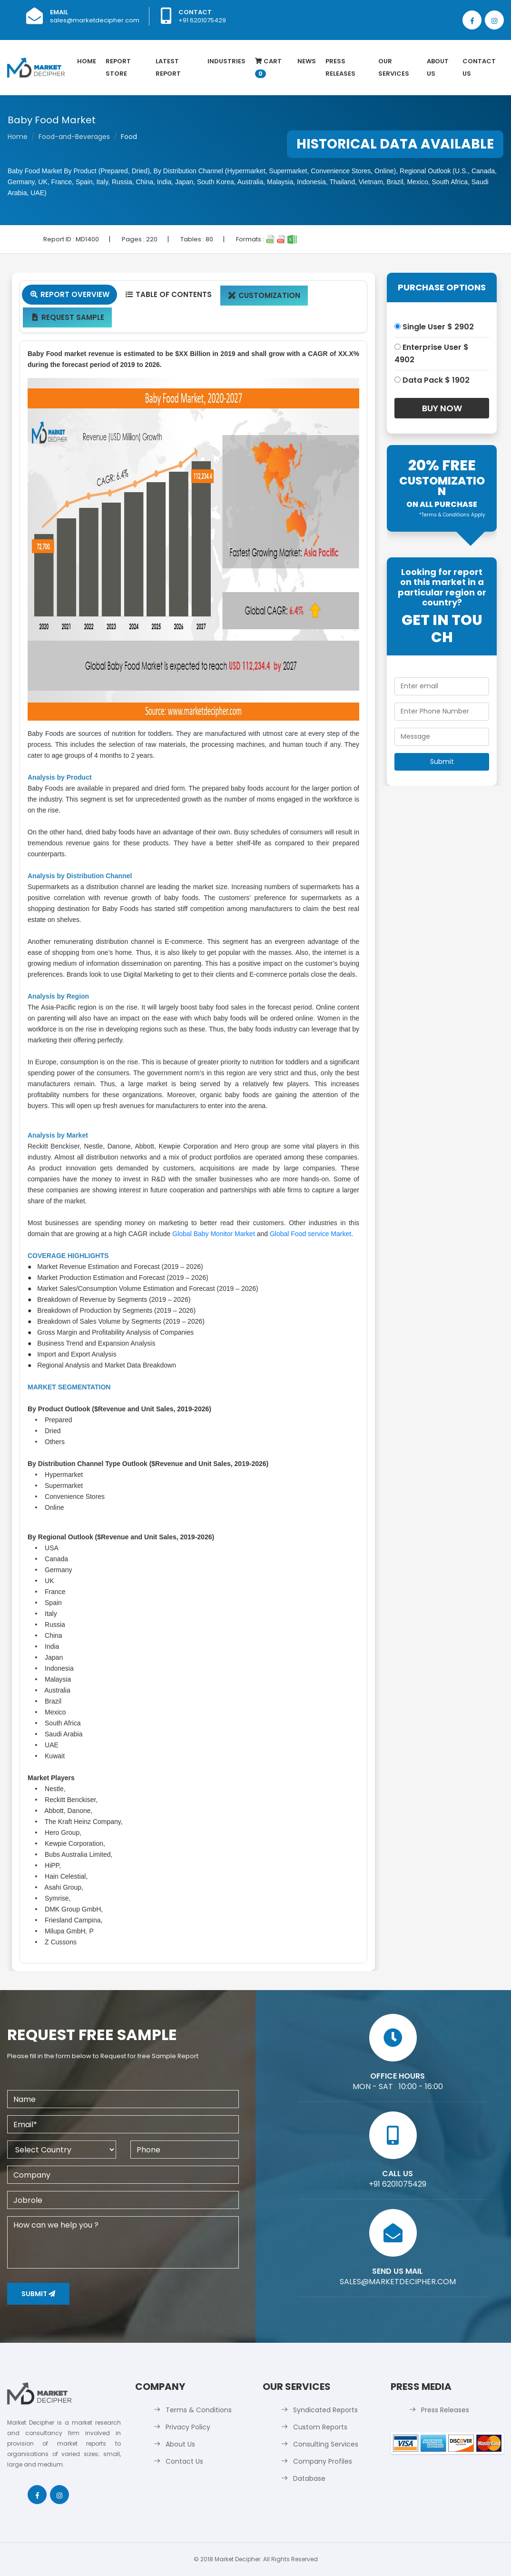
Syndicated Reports (325, 2410)
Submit (38, 2294)
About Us (438, 67)
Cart (268, 67)
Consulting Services (325, 2444)
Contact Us (479, 67)
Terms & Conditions (199, 2410)
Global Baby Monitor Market (213, 1234)
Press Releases (340, 67)
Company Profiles (322, 2461)
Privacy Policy (188, 2427)
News (306, 61)
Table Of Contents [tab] (168, 294)
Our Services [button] (393, 67)
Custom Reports (320, 2427)
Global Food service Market (310, 1234)
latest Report (168, 67)
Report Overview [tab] (69, 294)
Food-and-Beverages (74, 136)
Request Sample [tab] (67, 317)
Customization (264, 295)
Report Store (118, 67)
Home (86, 61)
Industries (226, 61)
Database (309, 2478)
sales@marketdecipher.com (94, 20)
